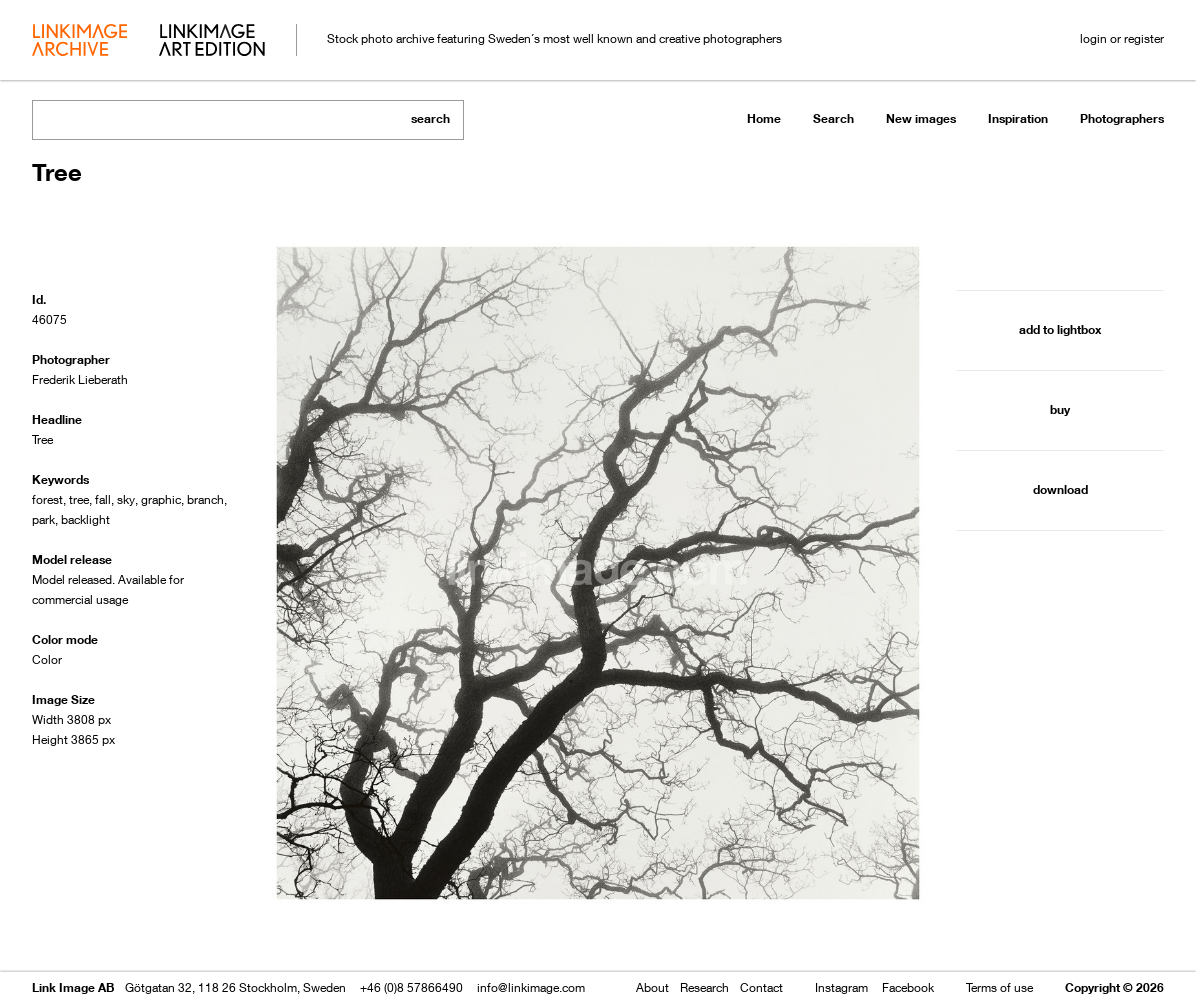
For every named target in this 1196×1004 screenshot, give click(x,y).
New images (921, 118)
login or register (1122, 38)
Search (833, 118)
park (43, 519)
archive (79, 42)
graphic (161, 499)
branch (205, 499)
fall (103, 499)
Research (704, 987)
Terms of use (999, 987)
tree (79, 499)
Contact (761, 987)
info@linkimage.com (531, 987)
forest (47, 499)
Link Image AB (73, 987)
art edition (212, 42)
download (1060, 489)
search (430, 118)
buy (1060, 409)
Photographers (1122, 118)
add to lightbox (1060, 329)
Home (764, 118)
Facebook (908, 987)
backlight (85, 519)
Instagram (841, 987)
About (652, 987)
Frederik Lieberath (80, 379)
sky (126, 499)
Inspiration (1018, 118)
